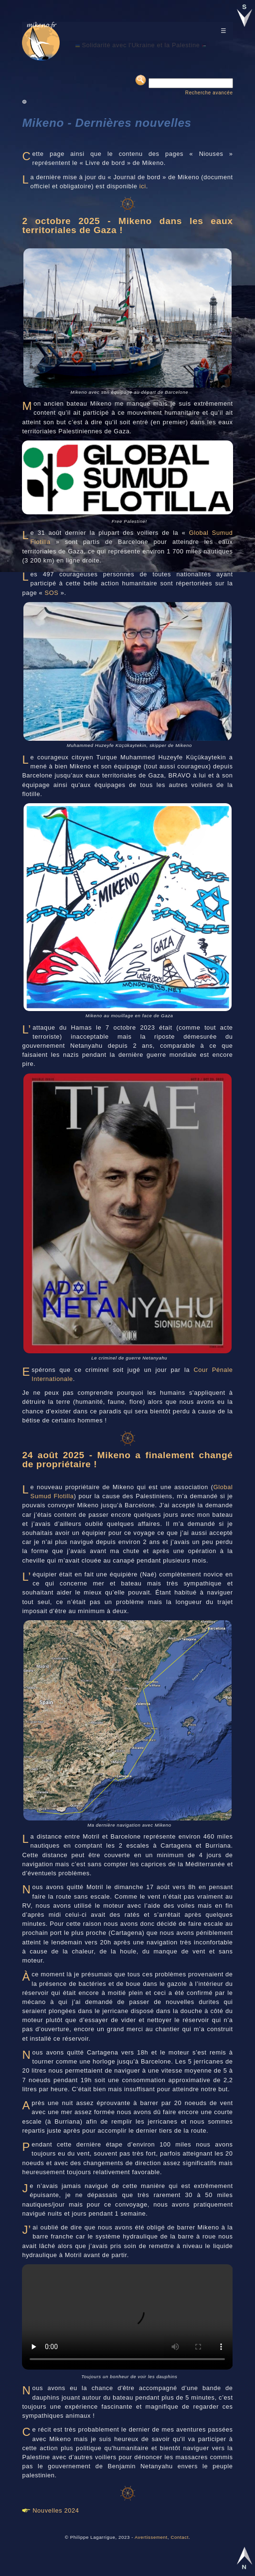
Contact (179, 2537)
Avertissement (151, 2537)
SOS (52, 592)
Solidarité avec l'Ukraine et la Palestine (140, 45)
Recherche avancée (209, 92)
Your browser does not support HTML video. (127, 2317)
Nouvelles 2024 (55, 2510)
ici (142, 186)
